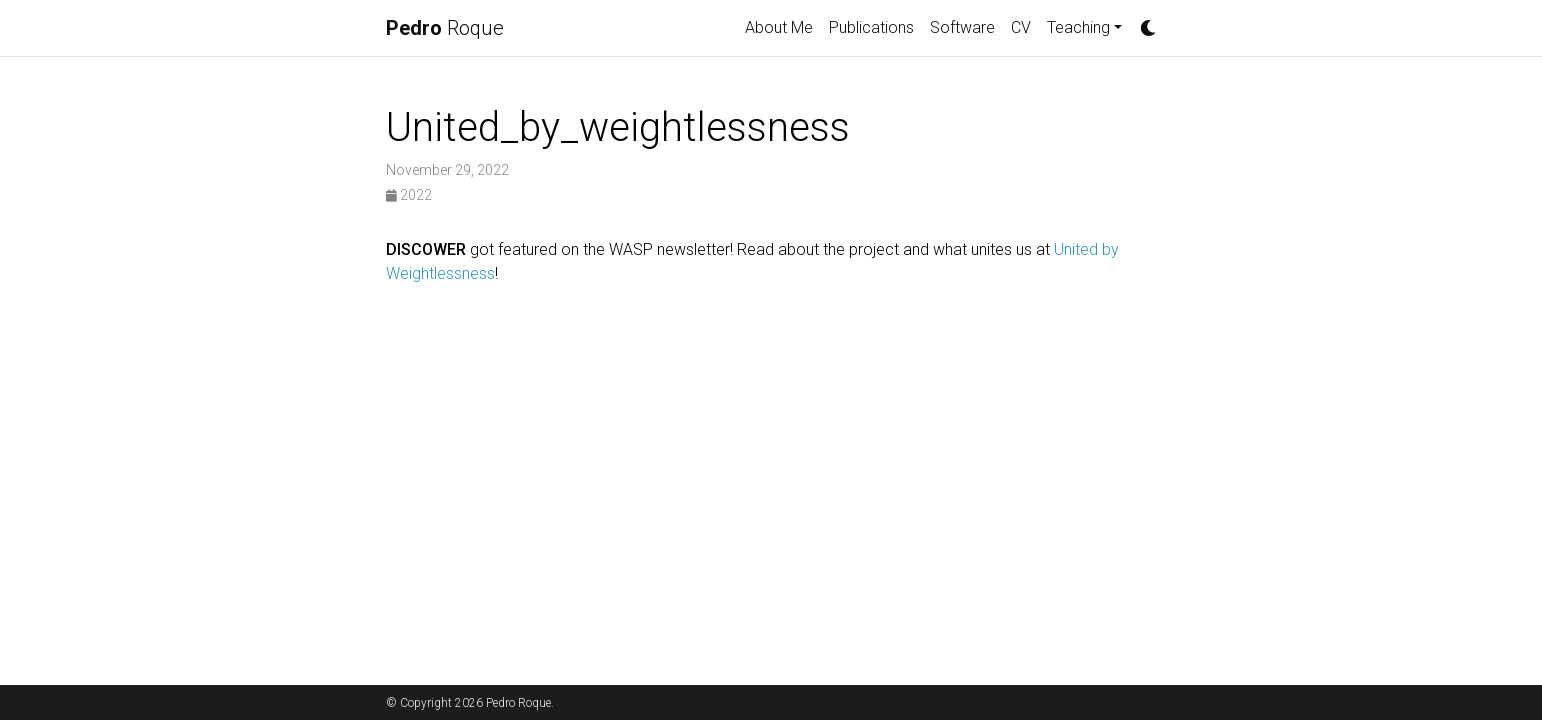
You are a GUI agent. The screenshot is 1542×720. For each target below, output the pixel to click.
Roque (445, 28)
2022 (409, 195)
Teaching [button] (1078, 27)
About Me (779, 27)
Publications (871, 27)
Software (962, 27)
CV (1021, 27)
